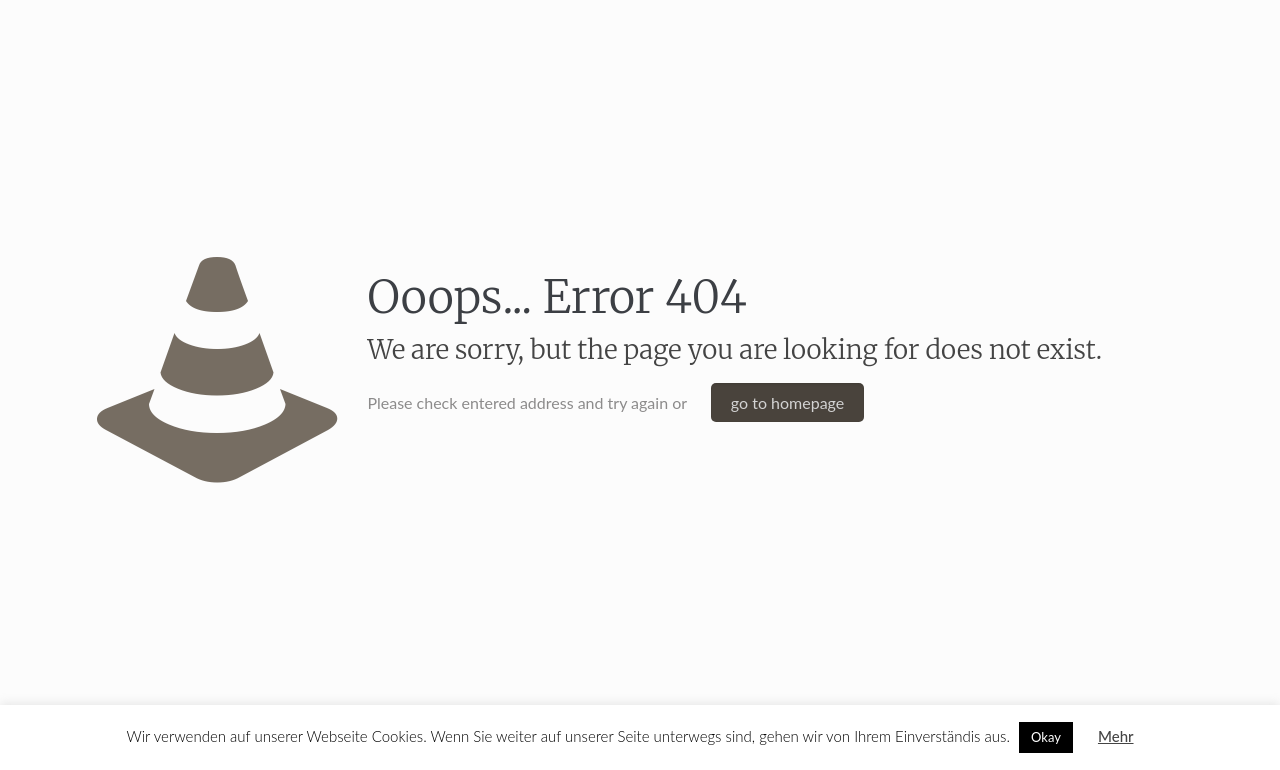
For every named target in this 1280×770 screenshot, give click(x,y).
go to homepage (787, 402)
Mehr (1116, 736)
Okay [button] (1046, 737)
